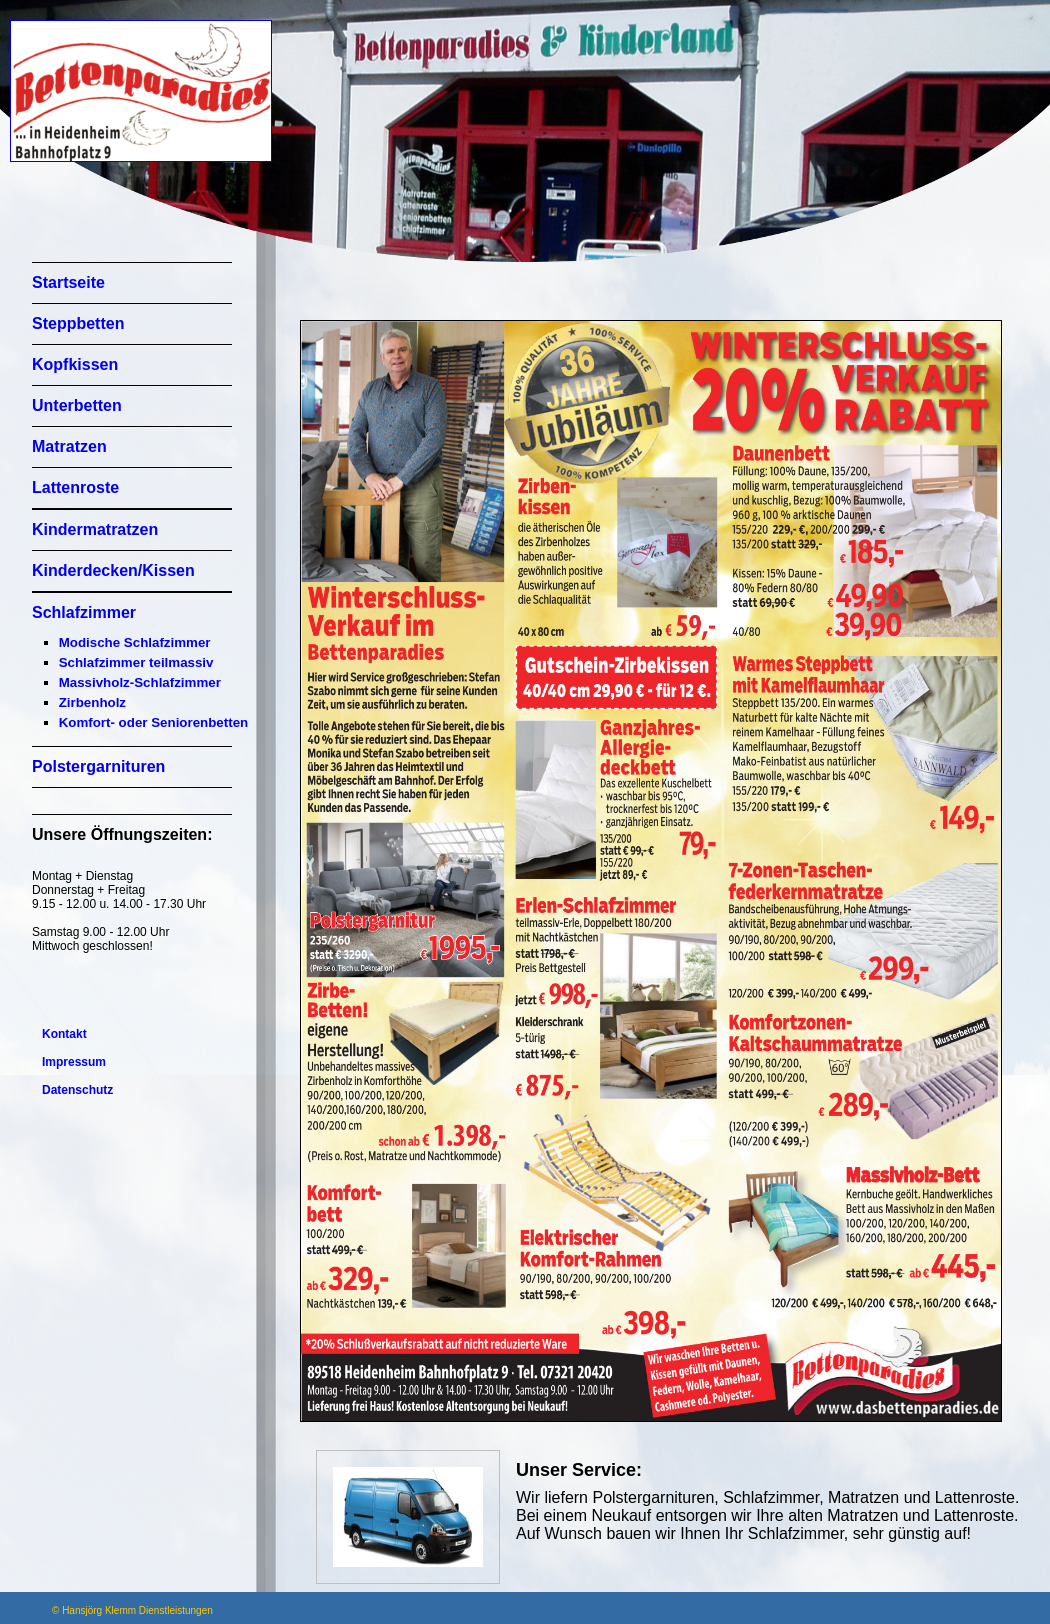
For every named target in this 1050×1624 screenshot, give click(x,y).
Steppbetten (78, 323)
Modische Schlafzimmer (135, 642)
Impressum (74, 1062)
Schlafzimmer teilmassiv (136, 662)
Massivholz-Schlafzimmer (140, 682)
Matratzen (69, 446)
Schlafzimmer (84, 612)
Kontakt (64, 1034)
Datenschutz (77, 1090)
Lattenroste (75, 487)
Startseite (68, 282)
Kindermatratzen (95, 529)
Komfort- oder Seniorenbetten (154, 722)
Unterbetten (77, 405)
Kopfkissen (75, 364)
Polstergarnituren (98, 766)
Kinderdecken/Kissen (113, 570)
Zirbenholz (92, 702)
